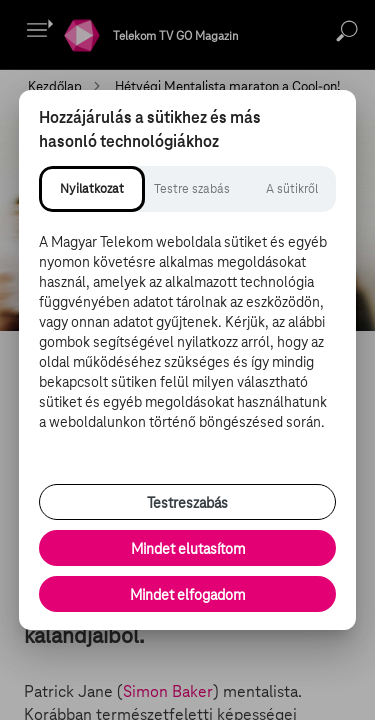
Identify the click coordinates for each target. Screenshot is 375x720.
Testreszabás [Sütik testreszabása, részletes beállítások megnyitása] (187, 503)
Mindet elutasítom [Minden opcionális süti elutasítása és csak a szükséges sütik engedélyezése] (188, 549)
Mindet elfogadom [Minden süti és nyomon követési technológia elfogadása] (187, 595)
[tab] (92, 189)
